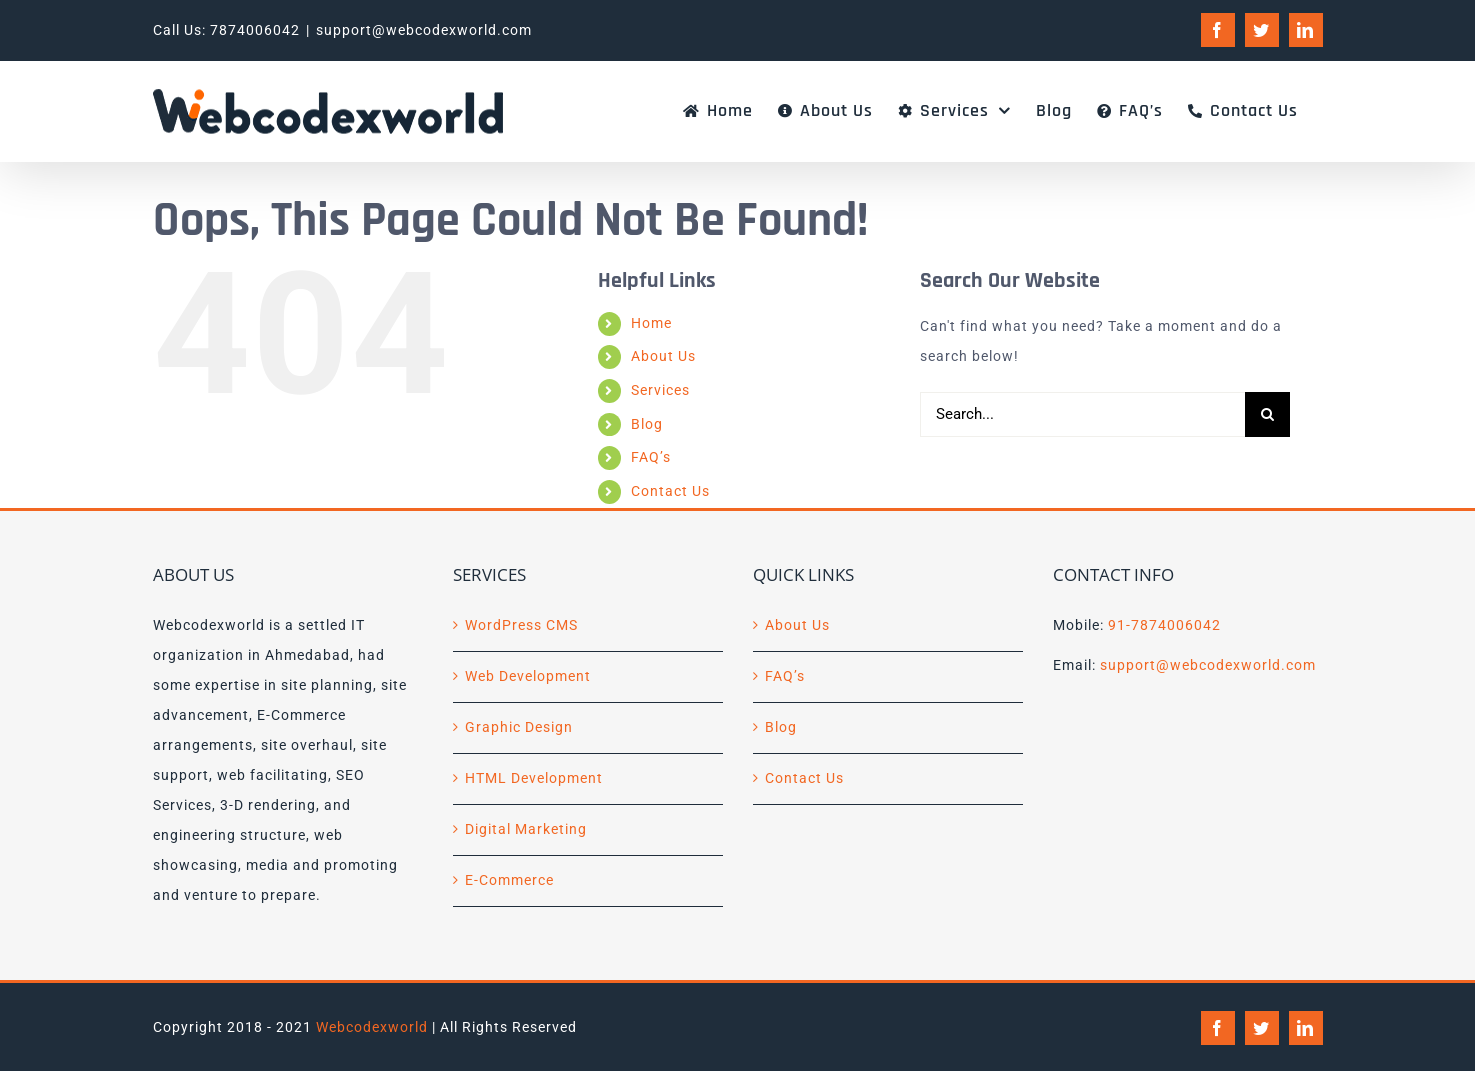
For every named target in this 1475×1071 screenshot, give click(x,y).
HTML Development (534, 778)
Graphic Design (519, 727)
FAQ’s (651, 457)
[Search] (1267, 414)
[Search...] (1082, 414)
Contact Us (670, 491)
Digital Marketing (526, 829)
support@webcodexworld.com (424, 30)
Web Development (528, 676)
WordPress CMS (521, 625)
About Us (663, 356)
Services (660, 390)
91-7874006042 (1164, 625)
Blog (647, 424)
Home (651, 323)
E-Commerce (509, 880)
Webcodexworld (372, 1027)
